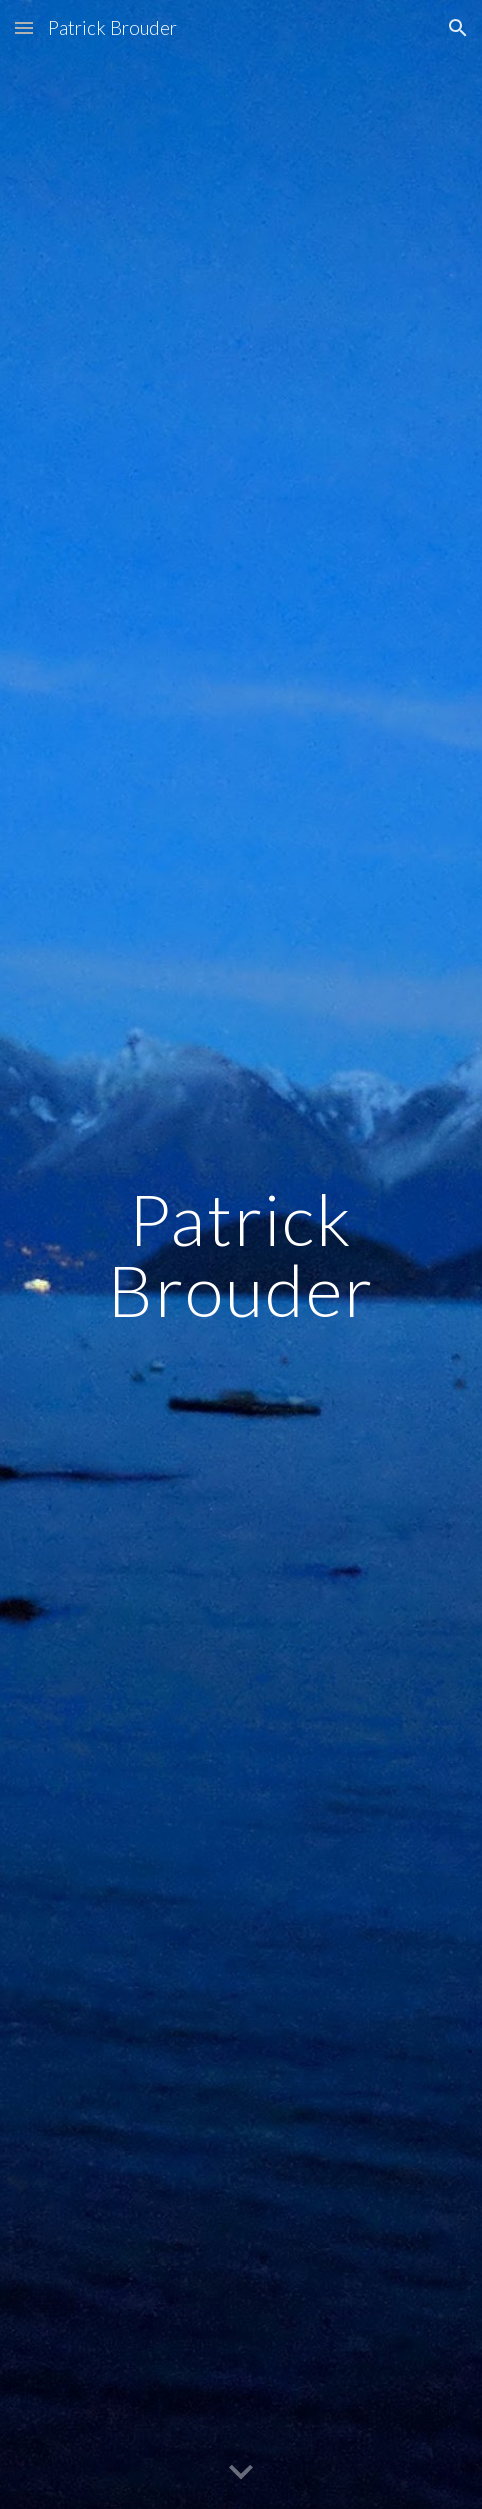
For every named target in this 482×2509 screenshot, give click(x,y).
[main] (241, 1254)
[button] (24, 27)
